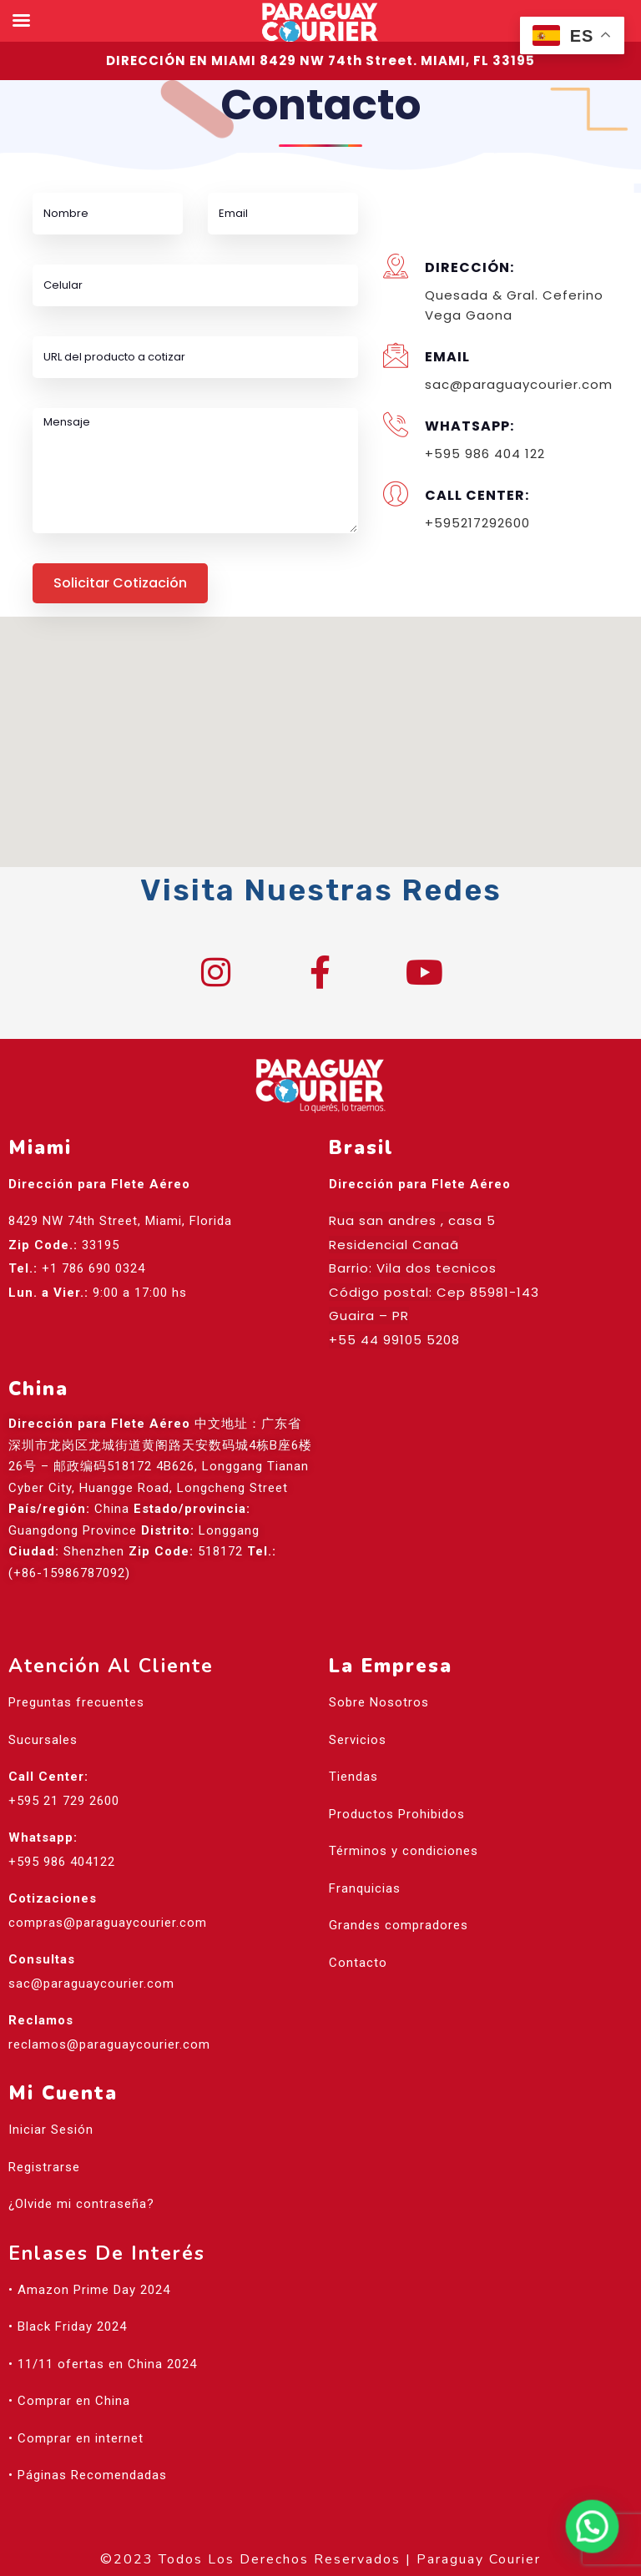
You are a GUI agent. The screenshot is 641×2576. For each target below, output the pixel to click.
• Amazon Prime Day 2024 (89, 2289)
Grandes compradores (398, 1925)
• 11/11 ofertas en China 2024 (102, 2364)
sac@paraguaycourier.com (91, 1983)
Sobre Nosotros (379, 1703)
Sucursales (43, 1739)
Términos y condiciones (403, 1851)
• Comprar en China (69, 2401)
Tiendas (353, 1777)
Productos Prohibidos (397, 1814)
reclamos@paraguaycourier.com (109, 2044)
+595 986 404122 (61, 1861)
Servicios (357, 1739)
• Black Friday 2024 (67, 2327)
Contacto (358, 1962)
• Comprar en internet (76, 2438)
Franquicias (365, 1888)
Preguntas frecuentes (76, 1703)
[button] (320, 726)
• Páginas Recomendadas (87, 2475)
